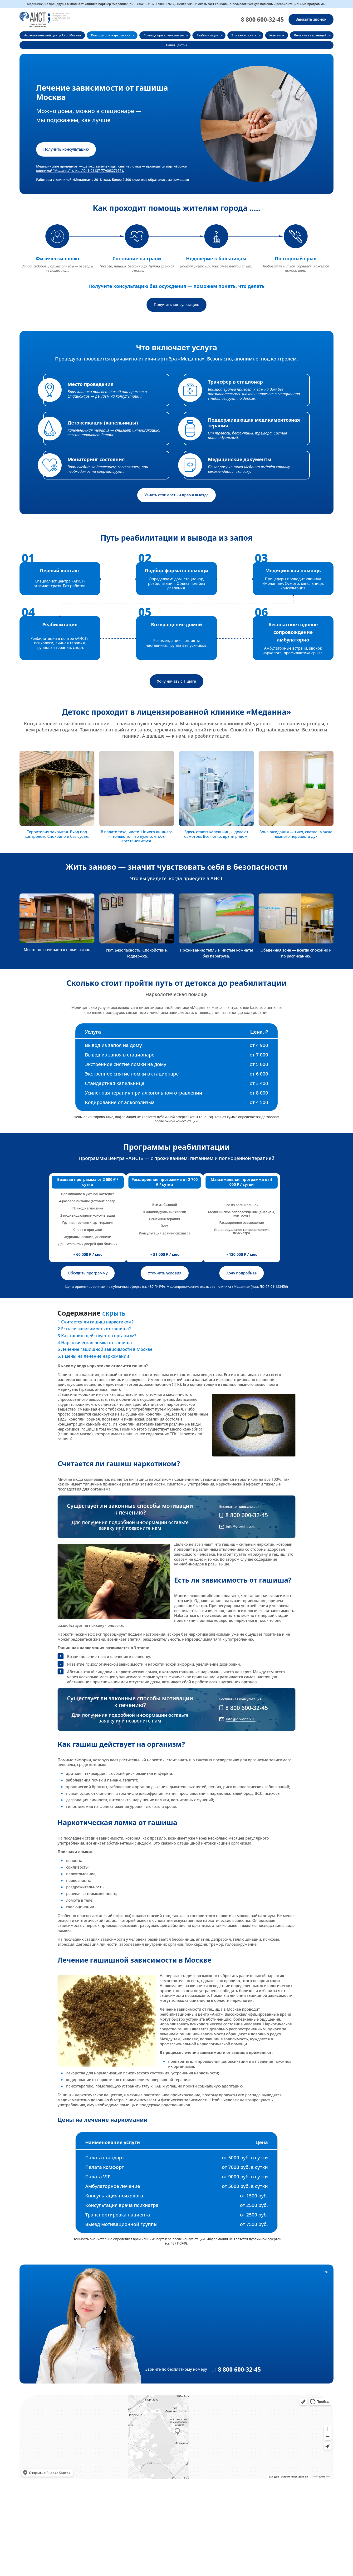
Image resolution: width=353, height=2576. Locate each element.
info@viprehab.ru (241, 1526)
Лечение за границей (310, 35)
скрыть (114, 1313)
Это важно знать (243, 35)
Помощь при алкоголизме (163, 35)
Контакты (276, 35)
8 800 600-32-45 (262, 19)
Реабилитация (207, 35)
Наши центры (176, 45)
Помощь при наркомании (110, 35)
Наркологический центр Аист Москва (52, 35)
